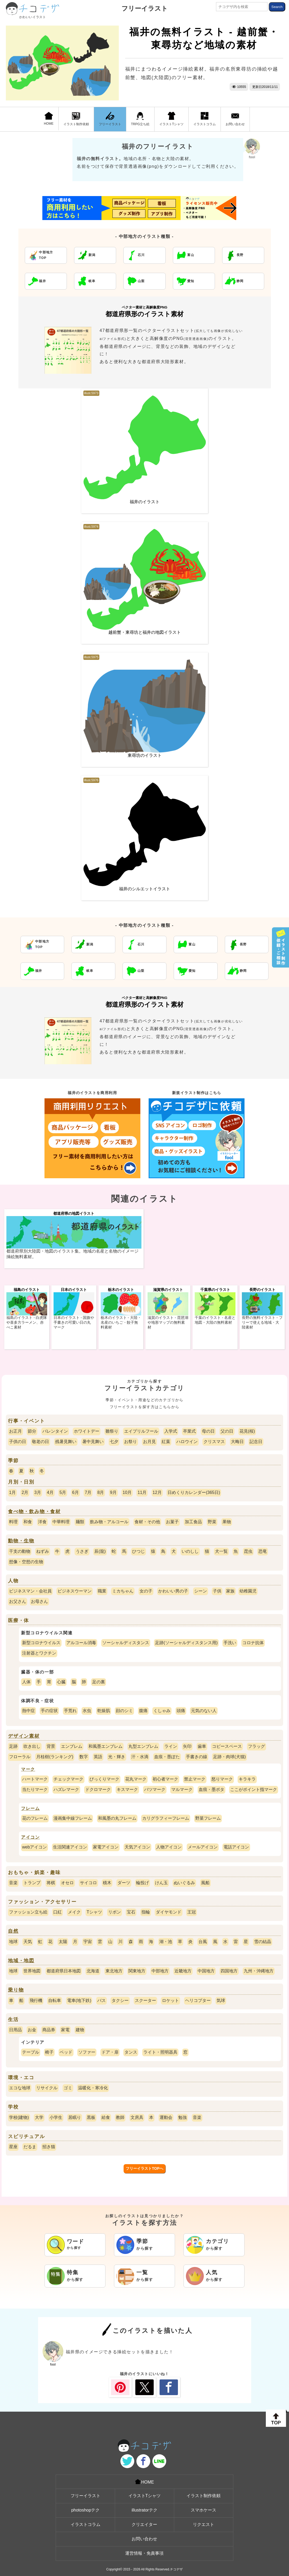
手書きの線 (196, 1756)
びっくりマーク (104, 1779)
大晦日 (237, 1441)
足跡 (13, 1746)
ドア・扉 (110, 2052)
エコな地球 (19, 2088)
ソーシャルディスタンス (125, 1642)
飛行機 (36, 2000)
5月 (62, 1492)
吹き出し (31, 1746)
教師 (120, 2117)
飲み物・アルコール (109, 1521)
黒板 (91, 2117)
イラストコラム (204, 119)
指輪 (145, 1912)
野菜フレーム (208, 1818)
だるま (29, 2146)
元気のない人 (204, 1710)
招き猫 (48, 2146)
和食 (27, 1521)
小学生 (56, 2117)
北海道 (93, 1971)
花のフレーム (35, 1818)
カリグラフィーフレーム (165, 1818)
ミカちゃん (122, 1591)
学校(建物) (19, 2117)
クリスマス (214, 1441)
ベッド (66, 2052)
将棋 (51, 1882)
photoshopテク (85, 2510)
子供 (217, 1591)
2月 (25, 1492)
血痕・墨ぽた (167, 1756)
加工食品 (193, 1521)
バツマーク (154, 1789)
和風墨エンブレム (105, 1746)
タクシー (120, 2000)
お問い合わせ (235, 119)
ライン (170, 1746)
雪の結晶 (262, 1941)
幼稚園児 (248, 1591)
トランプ (31, 1882)
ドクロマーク (98, 1789)
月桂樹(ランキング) (54, 1756)
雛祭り (111, 1431)
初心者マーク (165, 1779)
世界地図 (31, 1971)
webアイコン (34, 1847)
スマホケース (203, 2510)
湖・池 (165, 1941)
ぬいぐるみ (184, 1882)
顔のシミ (124, 1710)
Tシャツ (94, 1912)
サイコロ (88, 1882)
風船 (205, 1882)
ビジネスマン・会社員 (30, 1591)
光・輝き (116, 1756)
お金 (32, 2030)
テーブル (30, 2052)
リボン (114, 1912)
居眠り (74, 2117)
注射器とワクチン (39, 1653)
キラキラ (247, 1779)
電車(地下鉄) (79, 2000)
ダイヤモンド (168, 1912)
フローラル (19, 1756)
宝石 (131, 1912)
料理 (13, 1521)
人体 (26, 1682)
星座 (13, 2146)
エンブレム (71, 1746)
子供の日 (17, 1441)
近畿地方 (183, 1971)
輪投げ (142, 1882)
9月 (113, 1492)
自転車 (54, 2000)
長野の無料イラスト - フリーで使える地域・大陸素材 (262, 1322)
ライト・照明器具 (160, 2052)
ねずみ (42, 1551)
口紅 (57, 1912)
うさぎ (82, 1551)
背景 (51, 1746)
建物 (80, 2030)
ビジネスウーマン (75, 1591)
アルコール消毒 (81, 1642)
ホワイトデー (86, 1431)
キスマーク (127, 1789)
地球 (13, 1941)
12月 (157, 1492)
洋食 (42, 1521)
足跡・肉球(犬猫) (229, 1756)
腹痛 (143, 1710)
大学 (39, 2117)
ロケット (170, 2000)
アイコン (30, 1837)
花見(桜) (247, 1431)
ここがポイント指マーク (253, 1789)
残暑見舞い (65, 1441)
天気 (27, 1941)
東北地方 (114, 1971)
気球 (221, 2000)
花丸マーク (135, 1779)
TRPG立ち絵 (140, 119)
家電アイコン (106, 1847)
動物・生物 (21, 1540)
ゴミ (68, 2088)
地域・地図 (21, 1960)
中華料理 (61, 1521)
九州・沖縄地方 (259, 1971)
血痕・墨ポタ (211, 1789)
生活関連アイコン (70, 1847)
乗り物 (16, 1990)
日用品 (15, 2030)
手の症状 (49, 1710)
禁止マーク (194, 1779)
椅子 (49, 2052)
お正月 (15, 1431)
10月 (127, 1492)
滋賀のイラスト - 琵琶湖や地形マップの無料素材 (168, 1322)
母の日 (208, 1431)
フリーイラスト (144, 8)
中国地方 (206, 1971)
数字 (83, 1756)
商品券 (48, 2030)
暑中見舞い (93, 1441)
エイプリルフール (141, 1431)
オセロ (67, 1882)
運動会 (166, 2117)
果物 (226, 1521)
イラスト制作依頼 (76, 119)
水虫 (87, 1710)
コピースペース (227, 1746)
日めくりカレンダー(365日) (194, 1492)
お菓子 (172, 1521)
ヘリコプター (198, 2000)
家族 (230, 1591)
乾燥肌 (103, 1710)
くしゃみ (161, 1710)
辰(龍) (100, 1551)
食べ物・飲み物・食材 (34, 1511)
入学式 (170, 1431)
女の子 (146, 1591)
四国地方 (229, 1971)
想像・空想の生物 (26, 1561)
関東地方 (136, 1971)
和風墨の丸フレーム (117, 1818)
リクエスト (203, 2524)
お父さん (17, 1601)
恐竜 (262, 1551)
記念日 (256, 1441)
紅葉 (166, 1441)
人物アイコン (169, 1847)
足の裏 (98, 1682)
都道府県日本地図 (64, 1971)
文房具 (137, 2117)
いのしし (190, 1551)
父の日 (227, 1431)
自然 (13, 1931)
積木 (107, 1882)
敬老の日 (40, 1441)
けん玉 (161, 1882)
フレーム (30, 1808)
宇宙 (87, 1941)
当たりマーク (35, 1789)
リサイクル (47, 2088)
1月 (12, 1492)
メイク (74, 1912)
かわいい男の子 (173, 1591)
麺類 (80, 1521)
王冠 (191, 1912)
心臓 (61, 1682)
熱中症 (28, 1710)
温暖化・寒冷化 (93, 2088)
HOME (49, 119)
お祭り (130, 1441)
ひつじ (138, 1551)
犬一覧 (221, 1551)
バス (101, 2000)
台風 (202, 1941)
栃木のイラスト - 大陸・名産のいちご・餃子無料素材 (121, 1322)
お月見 (149, 1441)
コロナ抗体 (253, 1642)
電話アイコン (236, 1847)
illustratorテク (144, 2510)
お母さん (39, 1601)
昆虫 (248, 1551)
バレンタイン (55, 1431)
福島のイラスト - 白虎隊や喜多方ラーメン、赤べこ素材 (26, 1322)
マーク (28, 1769)
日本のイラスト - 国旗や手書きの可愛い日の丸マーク (74, 1322)
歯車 (202, 1746)
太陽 (63, 1941)
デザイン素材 (24, 1736)
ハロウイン (187, 1441)
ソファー (86, 2052)
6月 (75, 1492)
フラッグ (256, 1746)
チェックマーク (68, 1779)
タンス (130, 2052)
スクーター (145, 2000)
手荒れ (70, 1710)
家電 (65, 2030)
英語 (98, 1756)
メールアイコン (203, 1847)
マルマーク (182, 1789)
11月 (141, 1492)
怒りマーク (222, 1779)
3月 (37, 1492)
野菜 (212, 1521)
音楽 (13, 1882)
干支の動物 (19, 1551)
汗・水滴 (139, 1756)
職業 (102, 1591)
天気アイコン (137, 1847)
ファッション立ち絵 (28, 1912)
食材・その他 (147, 1521)
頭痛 (181, 1710)
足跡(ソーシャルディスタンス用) (186, 1642)
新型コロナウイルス (41, 1642)
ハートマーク (35, 1779)
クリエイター (144, 2524)
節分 (32, 1431)
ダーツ (123, 1882)
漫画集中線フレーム (73, 1818)
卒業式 (189, 1431)
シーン (200, 1591)
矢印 (187, 1746)
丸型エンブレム (143, 1746)
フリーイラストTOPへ (144, 2168)
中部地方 (160, 1971)
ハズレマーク (66, 1789)
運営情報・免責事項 (144, 2553)
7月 (88, 1492)
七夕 (114, 1441)
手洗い (229, 1642)
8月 (100, 1492)
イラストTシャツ (171, 119)
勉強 (182, 2117)
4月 (50, 1492)
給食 (105, 2117)
